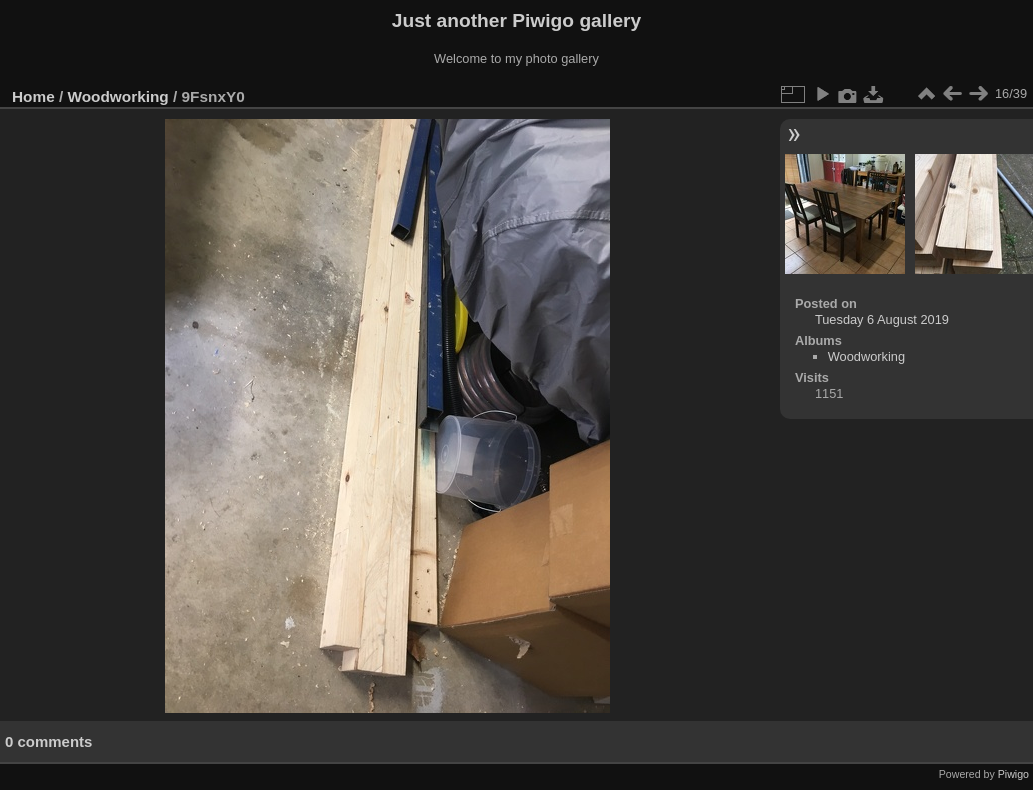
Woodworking (118, 96)
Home (33, 96)
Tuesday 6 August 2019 (882, 319)
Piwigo (1013, 774)
